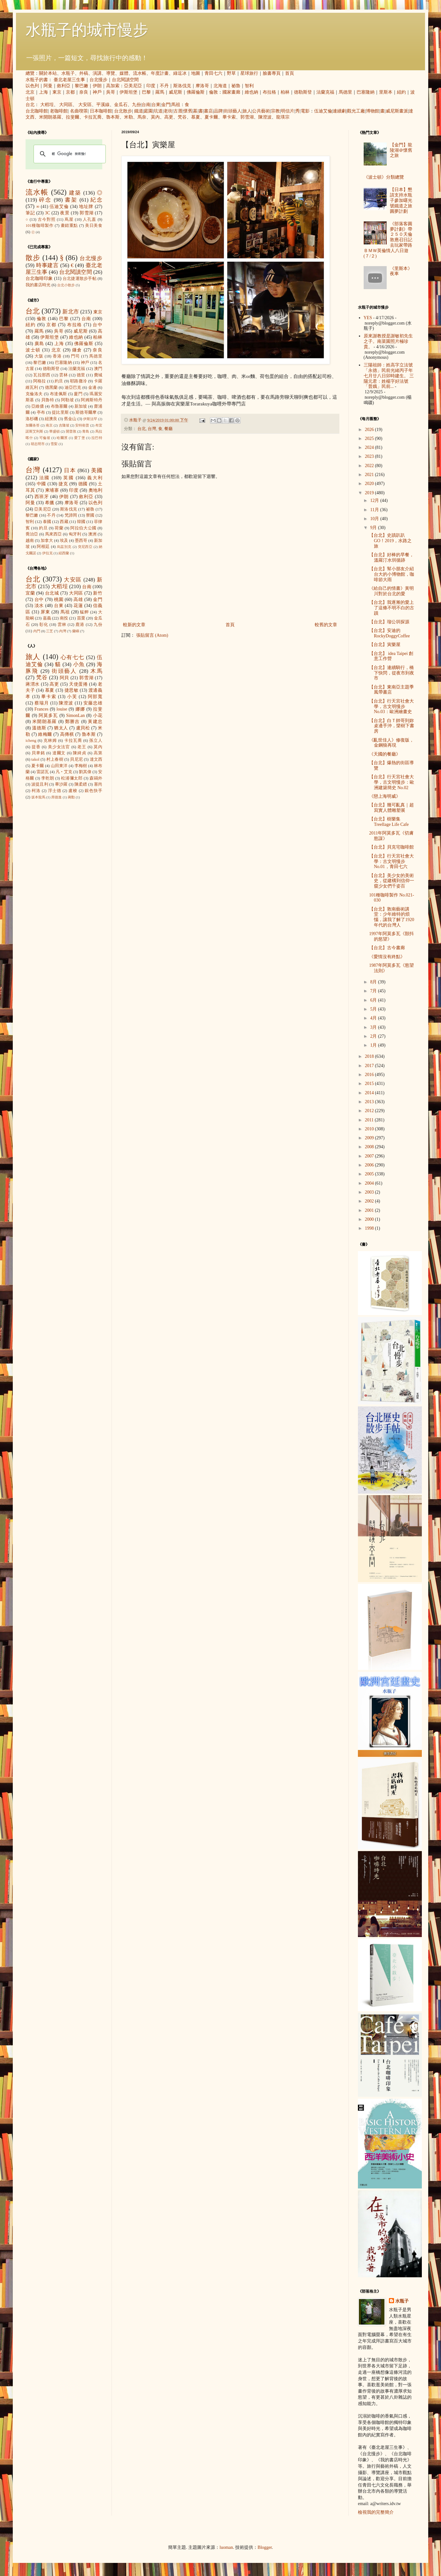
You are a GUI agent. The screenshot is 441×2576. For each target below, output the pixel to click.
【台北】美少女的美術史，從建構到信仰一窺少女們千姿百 (391, 881)
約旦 (59, 381)
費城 (98, 375)
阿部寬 (95, 696)
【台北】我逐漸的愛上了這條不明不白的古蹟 (391, 608)
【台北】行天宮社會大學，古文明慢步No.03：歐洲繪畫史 (391, 706)
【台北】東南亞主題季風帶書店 (391, 690)
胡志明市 (38, 444)
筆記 (30, 213)
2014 (370, 1092)
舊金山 (70, 419)
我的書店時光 (38, 285)
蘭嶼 (75, 631)
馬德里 (345, 92)
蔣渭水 (33, 684)
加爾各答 (33, 425)
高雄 (78, 599)
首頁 (289, 73)
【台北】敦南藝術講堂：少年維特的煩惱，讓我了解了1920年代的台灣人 (391, 917)
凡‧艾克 (64, 772)
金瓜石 (121, 104)
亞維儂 (37, 406)
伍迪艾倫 (323, 111)
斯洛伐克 (182, 85)
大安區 (85, 104)
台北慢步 (98, 79)
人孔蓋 (89, 219)
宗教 (275, 111)
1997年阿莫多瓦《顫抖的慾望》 (391, 936)
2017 (370, 1065)
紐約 (401, 92)
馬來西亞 (53, 534)
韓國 (81, 521)
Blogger (265, 2547)
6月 (374, 1000)
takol (35, 759)
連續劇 (339, 111)
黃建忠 (95, 721)
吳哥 (110, 92)
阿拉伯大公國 (83, 528)
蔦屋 (69, 219)
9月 (374, 527)
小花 (97, 715)
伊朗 (97, 85)
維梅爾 (45, 734)
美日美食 (93, 225)
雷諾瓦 (42, 772)
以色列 (32, 85)
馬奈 (141, 117)
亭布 (41, 412)
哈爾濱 (62, 438)
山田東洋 (59, 766)
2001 (370, 1210)
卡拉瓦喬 (93, 117)
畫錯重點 (69, 225)
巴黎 (146, 92)
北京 (30, 92)
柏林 (285, 92)
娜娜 (80, 709)
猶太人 (61, 728)
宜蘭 (30, 593)
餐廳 (168, 429)
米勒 (128, 117)
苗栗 (81, 618)
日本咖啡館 (101, 111)
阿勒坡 (67, 400)
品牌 (218, 111)
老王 (81, 747)
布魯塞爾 (59, 406)
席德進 (56, 797)
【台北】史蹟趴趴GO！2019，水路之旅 (390, 541)
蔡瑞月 (42, 703)
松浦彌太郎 (71, 778)
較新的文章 (134, 624)
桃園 (58, 599)
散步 (33, 258)
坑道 (158, 111)
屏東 (45, 612)
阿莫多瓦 (48, 715)
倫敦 (213, 92)
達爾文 (59, 753)
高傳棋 (67, 734)
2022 (370, 465)
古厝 (178, 111)
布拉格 (269, 92)
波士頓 (33, 350)
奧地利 (95, 490)
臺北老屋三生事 (69, 79)
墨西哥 (81, 540)
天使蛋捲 (78, 684)
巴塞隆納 (366, 92)
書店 (208, 111)
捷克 (63, 483)
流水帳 (139, 73)
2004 (370, 1183)
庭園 (148, 111)
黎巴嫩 (81, 85)
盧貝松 (83, 728)
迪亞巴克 (73, 387)
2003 (370, 1192)
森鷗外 (95, 778)
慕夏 (195, 117)
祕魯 (235, 85)
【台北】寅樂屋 (384, 644)
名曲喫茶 (79, 111)
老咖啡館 (59, 111)
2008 (370, 1146)
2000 (370, 1219)
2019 (370, 492)
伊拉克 (47, 553)
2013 (370, 1101)
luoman (226, 2547)
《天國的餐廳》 (384, 754)
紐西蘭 (63, 553)
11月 (375, 509)
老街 (168, 111)
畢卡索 (229, 117)
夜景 (64, 213)
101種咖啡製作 (39, 225)
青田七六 (213, 73)
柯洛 (36, 790)
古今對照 (47, 219)
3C (47, 213)
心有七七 (72, 657)
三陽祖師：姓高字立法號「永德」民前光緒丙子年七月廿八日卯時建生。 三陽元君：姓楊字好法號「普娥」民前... (389, 376)
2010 (370, 1129)
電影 (305, 111)
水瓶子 (68, 73)
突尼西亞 (85, 547)
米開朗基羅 (50, 117)
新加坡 (80, 406)
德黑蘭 (51, 387)
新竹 (97, 593)
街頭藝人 (233, 111)
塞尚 (98, 784)
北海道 (220, 85)
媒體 (124, 73)
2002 (370, 1201)
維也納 (251, 92)
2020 (370, 483)
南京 (49, 425)
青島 (85, 431)
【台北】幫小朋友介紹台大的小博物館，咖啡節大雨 (391, 574)
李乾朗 (47, 778)
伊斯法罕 (90, 419)
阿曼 (47, 85)
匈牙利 (75, 534)
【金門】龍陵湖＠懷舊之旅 (401, 150)
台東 (155, 104)
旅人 (247, 111)
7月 (374, 990)
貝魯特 (47, 400)
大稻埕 (47, 104)
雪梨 (54, 444)
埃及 (64, 540)
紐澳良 (51, 419)
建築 (75, 193)
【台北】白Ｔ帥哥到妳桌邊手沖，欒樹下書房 (391, 726)
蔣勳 (71, 797)
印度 (150, 85)
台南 (146, 104)
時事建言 (47, 265)
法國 (44, 477)
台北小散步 (66, 285)
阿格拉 (39, 381)
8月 (374, 982)
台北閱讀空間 (125, 79)
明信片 (287, 111)
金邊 (92, 387)
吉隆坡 (64, 425)
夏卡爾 (211, 117)
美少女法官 (59, 747)
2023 (370, 456)
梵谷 (182, 117)
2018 (370, 1056)
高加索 (113, 85)
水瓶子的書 (37, 79)
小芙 (72, 696)
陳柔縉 (80, 784)
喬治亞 (32, 534)
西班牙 (42, 496)
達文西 (96, 759)
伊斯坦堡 (128, 92)
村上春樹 (54, 759)
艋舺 (84, 612)
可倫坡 (44, 438)
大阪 (39, 356)
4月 (374, 1018)
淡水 (39, 605)
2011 (370, 1120)
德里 (81, 375)
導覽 (110, 73)
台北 (30, 104)
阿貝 (64, 677)
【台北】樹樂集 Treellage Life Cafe (389, 822)
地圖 (195, 73)
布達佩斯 (58, 394)
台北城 (52, 593)
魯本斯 (113, 117)
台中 (97, 324)
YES (368, 317)
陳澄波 (265, 117)
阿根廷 (43, 546)
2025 (370, 438)
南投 (64, 618)
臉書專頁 (272, 73)
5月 (374, 1009)
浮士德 (54, 790)
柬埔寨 (52, 490)
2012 (370, 1110)
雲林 (63, 375)
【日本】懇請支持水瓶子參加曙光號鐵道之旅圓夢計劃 (401, 200)
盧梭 (72, 790)
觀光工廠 (356, 111)
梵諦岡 (71, 515)
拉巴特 (96, 438)
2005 (370, 1174)
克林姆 (50, 740)
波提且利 (39, 784)
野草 (231, 73)
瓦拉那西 (41, 375)
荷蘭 (59, 528)
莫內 (155, 117)
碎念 (45, 200)
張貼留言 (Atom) (152, 635)
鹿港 (79, 624)
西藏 (64, 521)
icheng (31, 740)
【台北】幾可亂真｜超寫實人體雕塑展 (391, 808)
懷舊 (187, 111)
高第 (98, 753)
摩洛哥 (202, 85)
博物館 (372, 111)
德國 (83, 483)
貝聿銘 (38, 753)
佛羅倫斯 (196, 92)
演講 (97, 73)
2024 (370, 447)
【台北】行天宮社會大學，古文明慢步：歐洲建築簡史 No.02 (391, 782)
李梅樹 (80, 766)
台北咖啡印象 (39, 278)
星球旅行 (249, 73)
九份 (136, 104)
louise (62, 709)
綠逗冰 (180, 73)
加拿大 (47, 540)
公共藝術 (261, 111)
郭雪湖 (247, 117)
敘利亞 (63, 85)
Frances (42, 709)
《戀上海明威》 (384, 796)
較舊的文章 (326, 624)
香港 (57, 356)
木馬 (96, 671)
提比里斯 (60, 412)
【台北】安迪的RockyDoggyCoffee (389, 633)
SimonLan (75, 715)
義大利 (94, 477)
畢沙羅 (61, 784)
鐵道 (138, 111)
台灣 (152, 429)
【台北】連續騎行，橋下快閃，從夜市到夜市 (391, 673)
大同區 (66, 104)
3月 (374, 1027)
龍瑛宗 (283, 117)
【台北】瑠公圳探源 (389, 621)
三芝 (49, 631)
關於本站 (48, 73)
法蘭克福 (325, 92)
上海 (43, 92)
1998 (370, 1228)
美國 (96, 470)
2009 (370, 1137)
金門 (165, 104)
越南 (30, 540)
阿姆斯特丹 (91, 400)
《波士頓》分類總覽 (384, 177)
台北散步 (123, 111)
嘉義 (47, 618)
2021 (370, 474)
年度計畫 (160, 73)
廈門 (78, 394)
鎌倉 (77, 350)
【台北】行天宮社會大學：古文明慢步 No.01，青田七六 (391, 861)
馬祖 (175, 104)
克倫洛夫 (34, 394)
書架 (71, 200)
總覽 (30, 73)
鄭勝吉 (72, 721)
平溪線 (103, 104)
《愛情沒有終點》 (387, 956)
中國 (41, 483)
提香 (36, 747)
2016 (370, 1074)
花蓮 (78, 605)
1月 (374, 1045)
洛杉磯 (32, 419)
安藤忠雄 (92, 703)
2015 (370, 1083)
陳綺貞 (79, 753)
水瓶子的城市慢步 (87, 29)
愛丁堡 (79, 438)
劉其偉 (85, 772)
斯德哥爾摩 (86, 412)
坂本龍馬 (38, 797)
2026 (370, 429)
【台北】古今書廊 (387, 947)
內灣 (62, 631)
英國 (68, 477)
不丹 (164, 85)
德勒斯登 (303, 92)
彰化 (43, 624)
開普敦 (71, 431)
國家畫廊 (231, 92)
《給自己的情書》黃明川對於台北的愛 (391, 591)
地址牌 (86, 206)
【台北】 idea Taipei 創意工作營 (391, 656)
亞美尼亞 (133, 85)
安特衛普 (82, 425)
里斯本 (385, 92)
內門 (36, 631)
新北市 (70, 312)
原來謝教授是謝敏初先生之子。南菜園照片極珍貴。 (388, 341)
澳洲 (92, 534)
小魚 (79, 664)
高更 (168, 117)
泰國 (47, 521)
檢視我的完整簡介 (376, 2512)
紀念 (96, 200)
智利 (249, 85)
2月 (374, 1036)
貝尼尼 (76, 759)
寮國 (90, 515)
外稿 (83, 73)
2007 (370, 1156)
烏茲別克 (64, 547)
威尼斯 (175, 92)
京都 (70, 92)
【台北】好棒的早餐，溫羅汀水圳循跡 (391, 557)
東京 (56, 92)
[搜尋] (69, 154)
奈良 (83, 92)
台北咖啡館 (37, 111)
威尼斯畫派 (397, 111)
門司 (75, 356)
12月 (375, 500)
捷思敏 (72, 690)
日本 (70, 470)
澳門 (98, 368)
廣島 (39, 343)
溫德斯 (39, 728)
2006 (370, 1165)
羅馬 (159, 92)
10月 (375, 518)
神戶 (97, 92)
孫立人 (95, 740)
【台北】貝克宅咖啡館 (391, 847)
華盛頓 (54, 431)
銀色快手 (93, 790)
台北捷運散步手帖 (80, 278)
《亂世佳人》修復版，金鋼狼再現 (391, 743)
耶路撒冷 (78, 381)
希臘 (49, 502)
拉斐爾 (72, 117)
